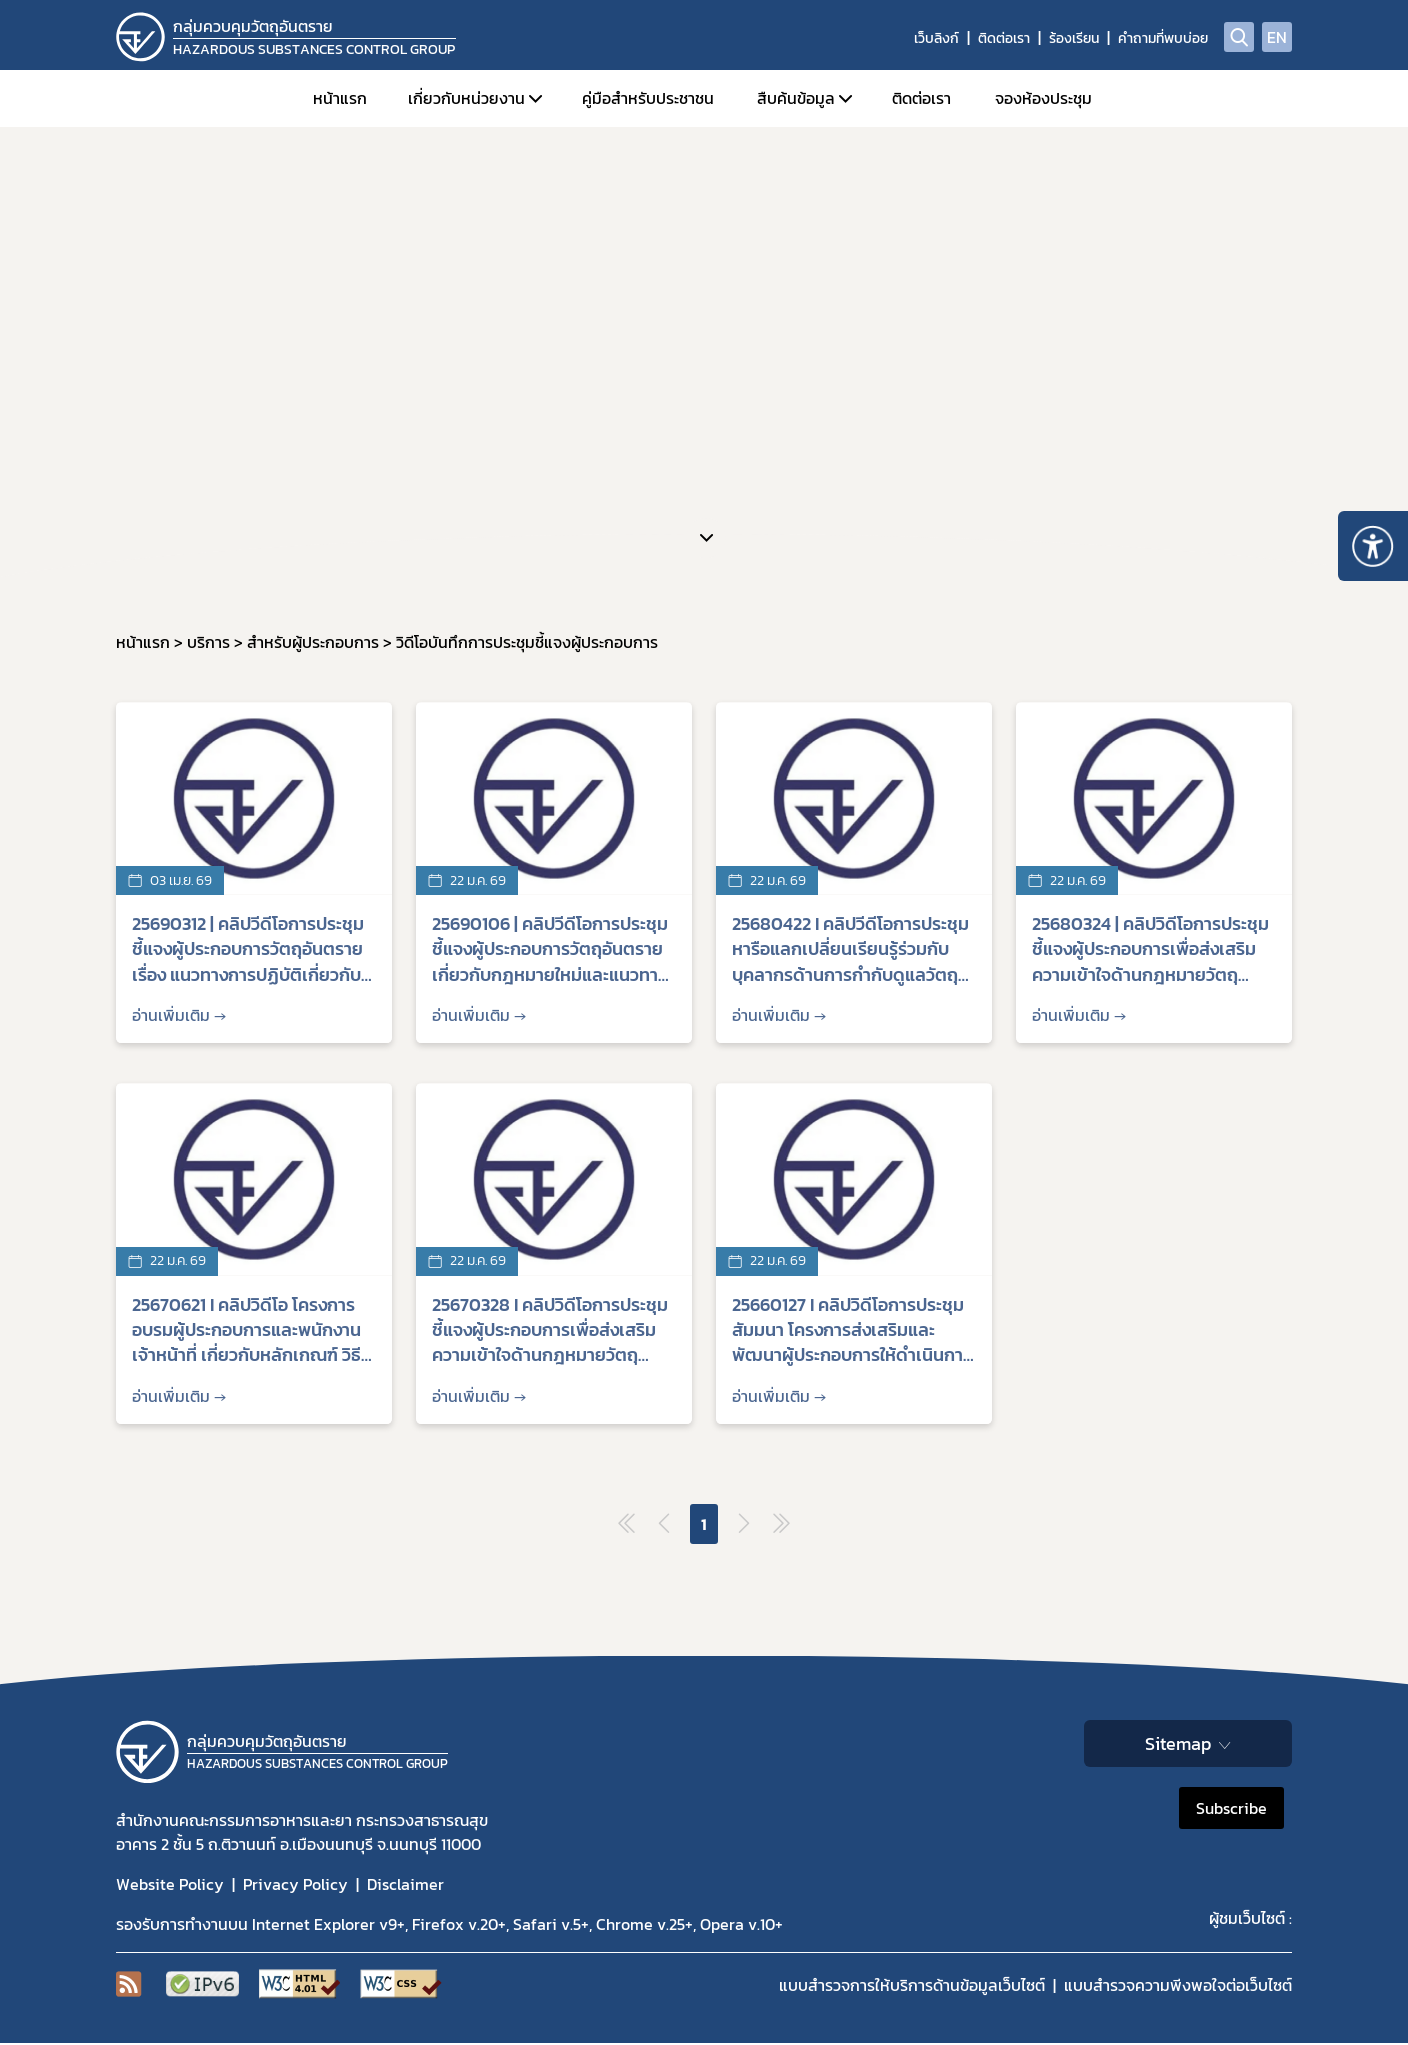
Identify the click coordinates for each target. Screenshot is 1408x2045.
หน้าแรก (340, 98)
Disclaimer (405, 1884)
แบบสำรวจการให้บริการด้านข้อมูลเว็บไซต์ (912, 1985)
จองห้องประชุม (1043, 98)
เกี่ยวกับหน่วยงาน (466, 98)
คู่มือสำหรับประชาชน (648, 98)
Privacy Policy (295, 1884)
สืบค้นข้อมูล (796, 98)
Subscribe (1231, 1808)
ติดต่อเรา (1004, 38)
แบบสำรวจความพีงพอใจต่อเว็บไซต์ (1178, 1985)
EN (1277, 37)
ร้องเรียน (1074, 38)
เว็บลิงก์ (936, 38)
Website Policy (170, 1884)
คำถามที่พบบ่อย (1163, 38)
